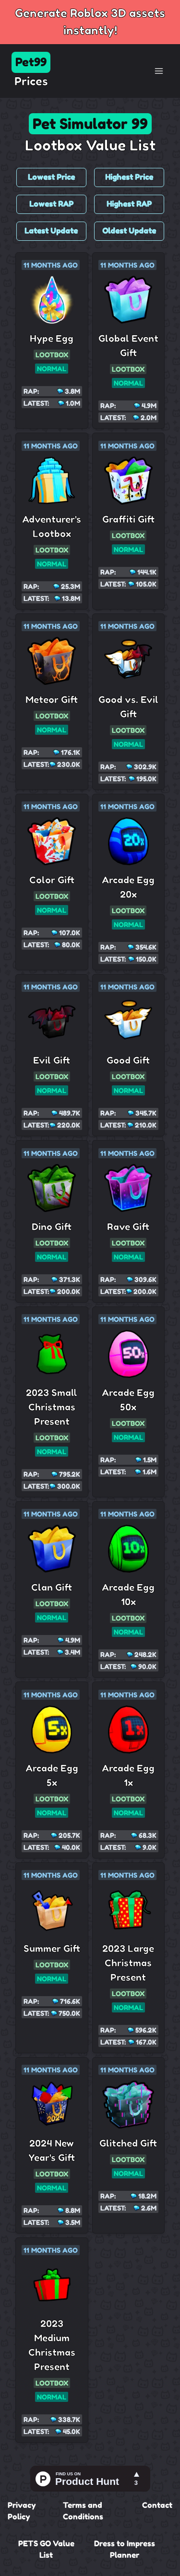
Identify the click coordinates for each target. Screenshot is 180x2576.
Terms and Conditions (83, 2510)
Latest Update (51, 230)
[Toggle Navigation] (158, 71)
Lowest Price (51, 177)
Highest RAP (129, 204)
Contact (157, 2505)
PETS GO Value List (46, 2549)
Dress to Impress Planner (124, 2549)
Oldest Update (129, 230)
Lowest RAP (51, 204)
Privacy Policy (22, 2510)
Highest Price (129, 177)
